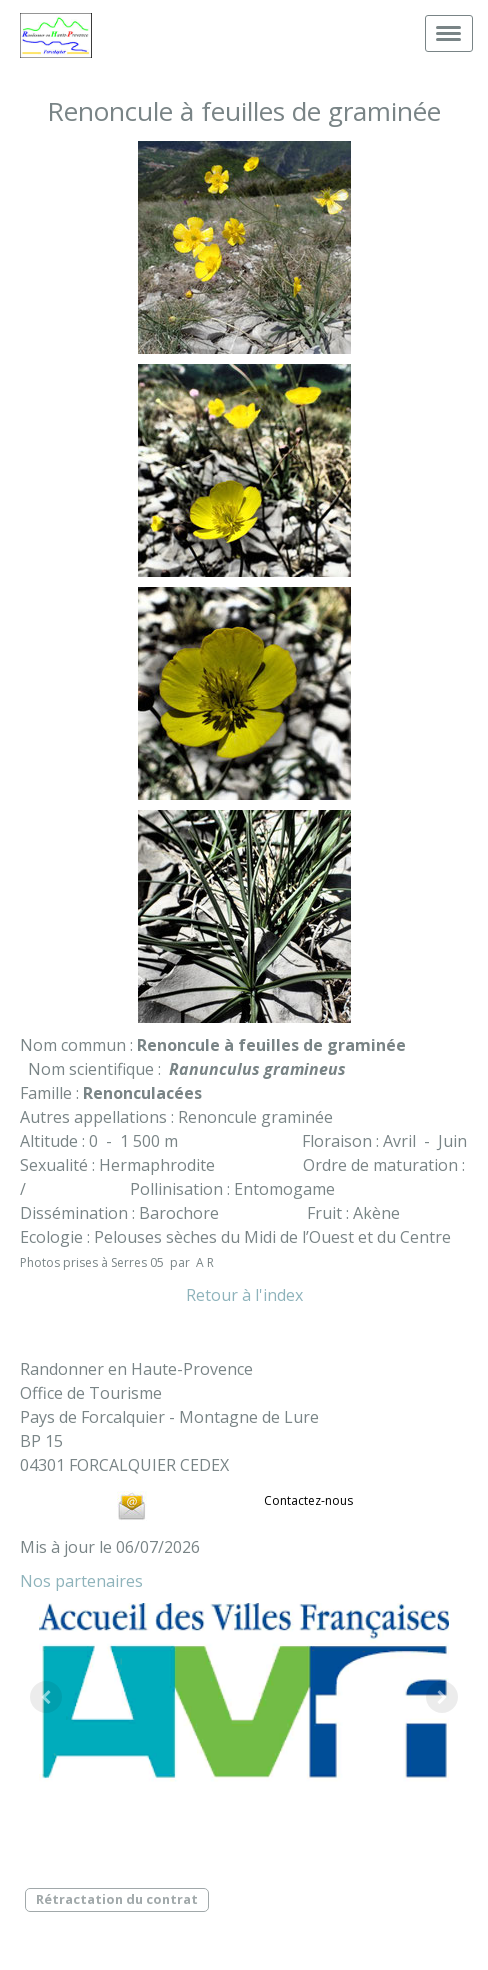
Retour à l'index (244, 1295)
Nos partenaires (81, 1581)
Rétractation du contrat (117, 1899)
